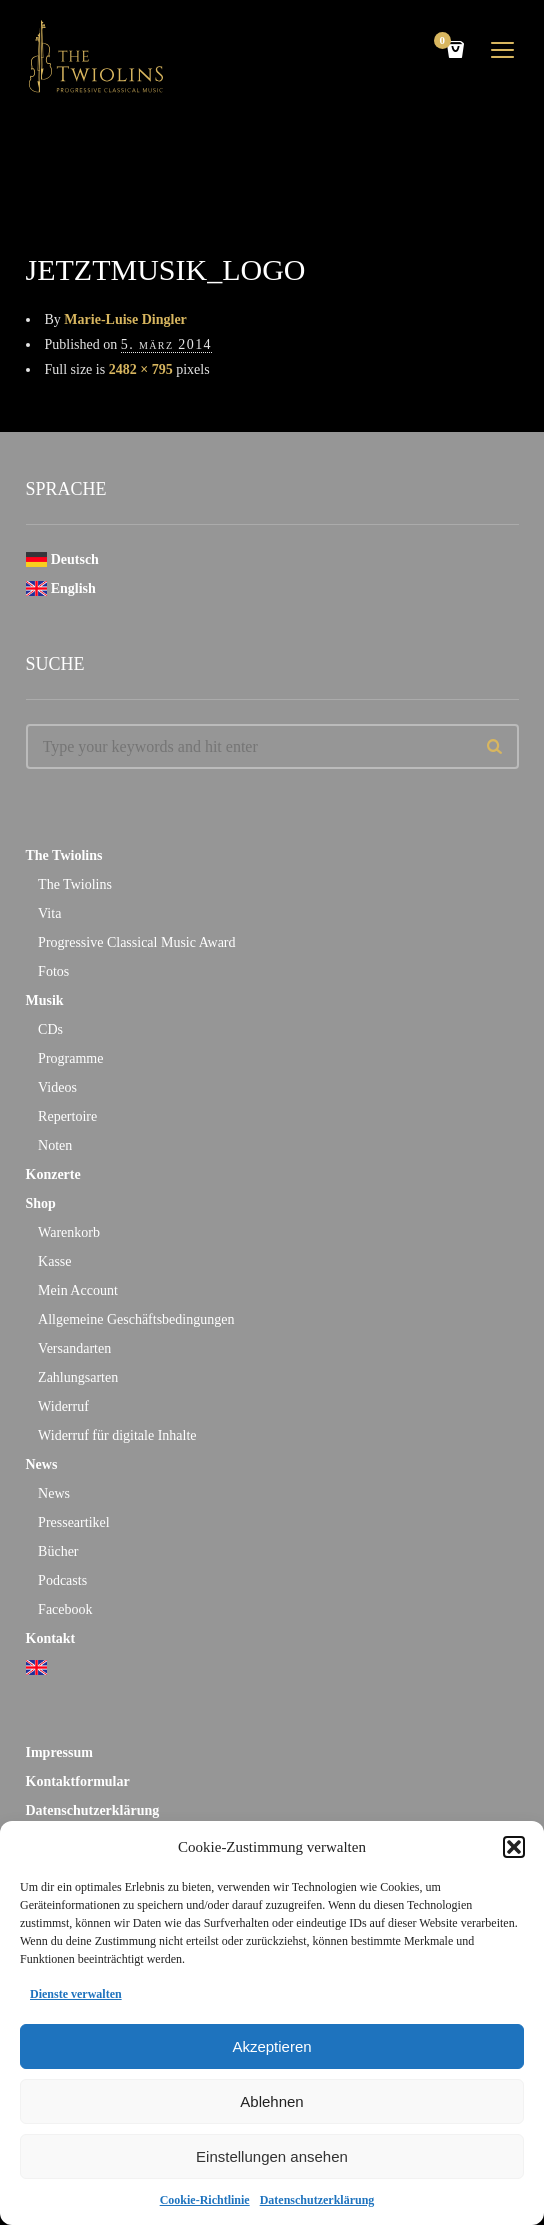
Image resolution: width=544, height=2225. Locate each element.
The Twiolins (64, 855)
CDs (50, 1029)
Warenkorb (69, 1232)
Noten (55, 1145)
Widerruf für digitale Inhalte (117, 1435)
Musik (45, 1000)
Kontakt (51, 1638)
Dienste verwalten (76, 1994)
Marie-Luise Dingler (125, 319)
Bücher (58, 1551)
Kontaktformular (78, 1781)
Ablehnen (271, 2101)
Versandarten (74, 1348)
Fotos (53, 971)
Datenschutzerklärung (317, 2200)
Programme (70, 1058)
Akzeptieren (271, 2046)
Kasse (54, 1261)
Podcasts (62, 1580)
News (42, 1464)
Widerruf (63, 1406)
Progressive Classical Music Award (136, 942)
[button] (514, 1847)
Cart (446, 42)
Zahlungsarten (78, 1377)
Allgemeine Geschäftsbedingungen (136, 1319)
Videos (57, 1087)
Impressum (59, 1752)
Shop (41, 1203)
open (503, 50)
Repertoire (67, 1116)
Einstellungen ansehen (272, 2156)
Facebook (65, 1609)
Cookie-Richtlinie (205, 2200)
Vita (49, 913)
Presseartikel (74, 1522)
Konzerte (53, 1174)
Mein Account (78, 1290)
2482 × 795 (141, 369)
